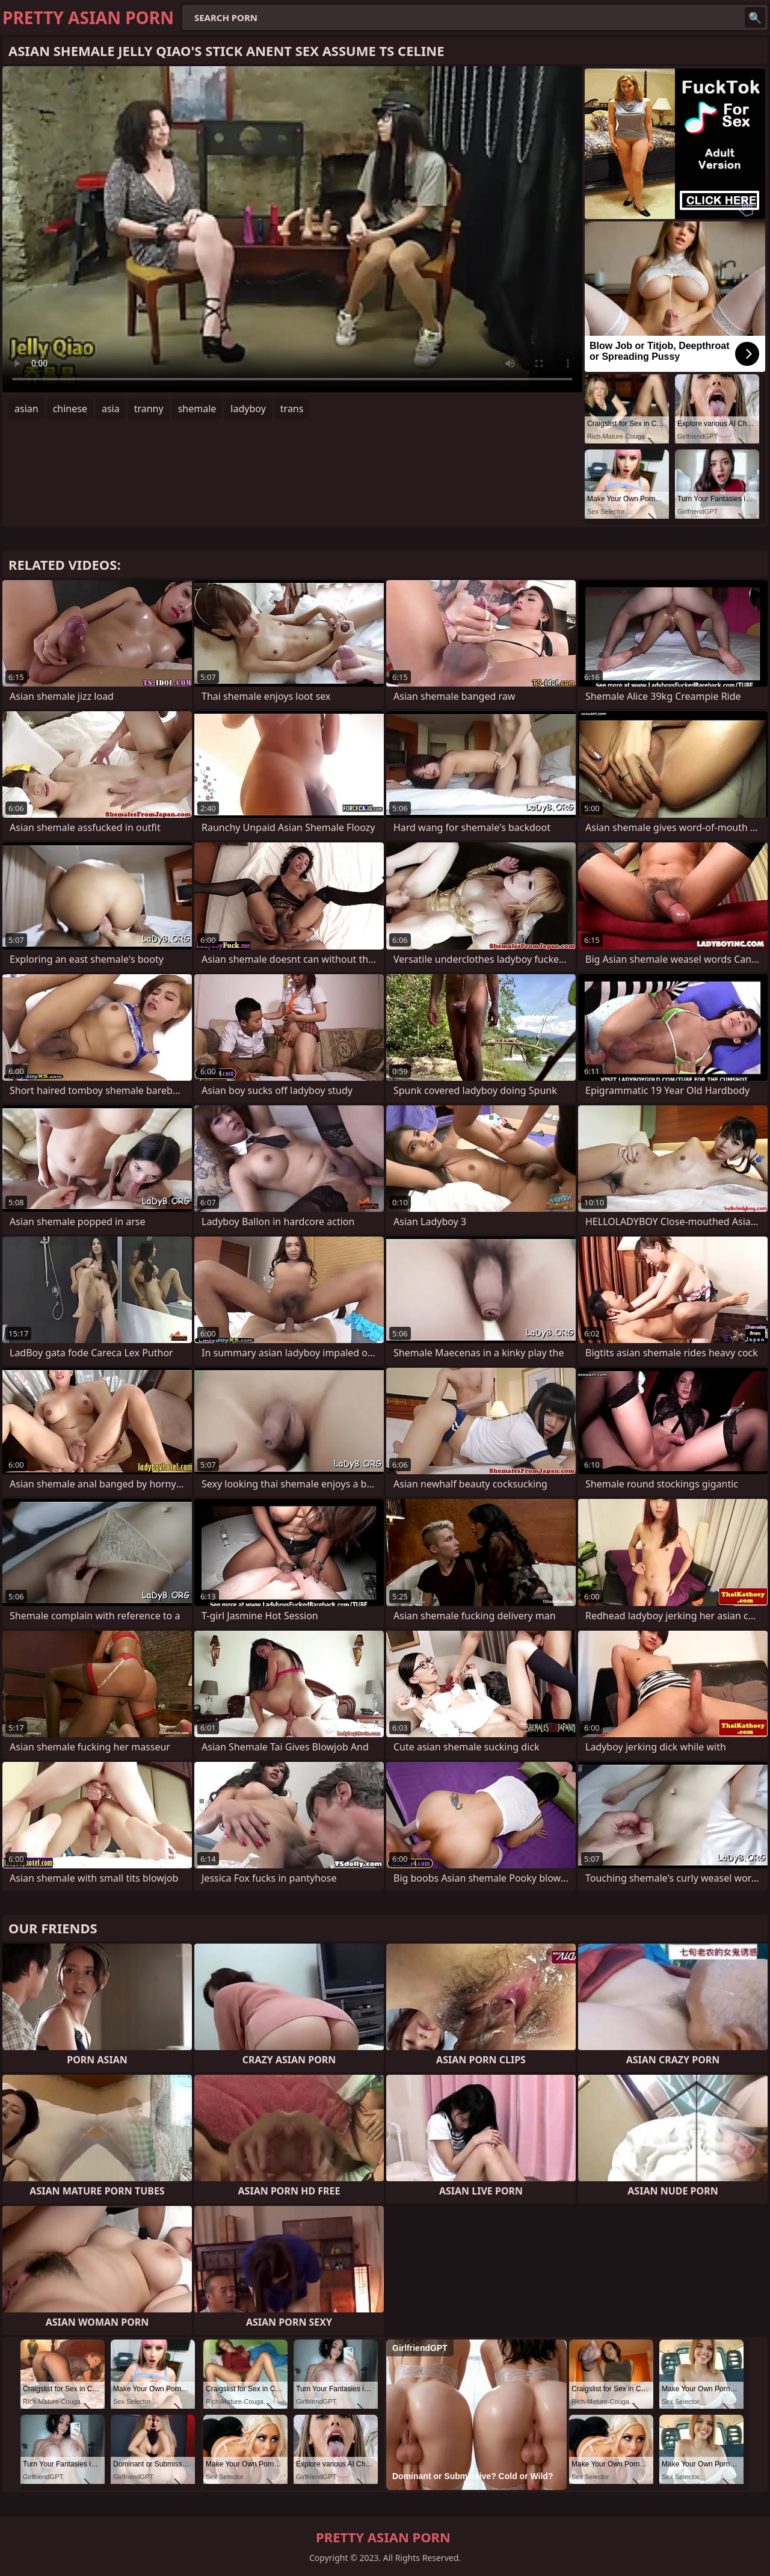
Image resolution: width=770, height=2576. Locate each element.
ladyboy (247, 408)
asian (26, 408)
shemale (197, 408)
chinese (70, 408)
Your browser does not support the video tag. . (292, 229)
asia (111, 408)
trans (292, 408)
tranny (149, 408)
